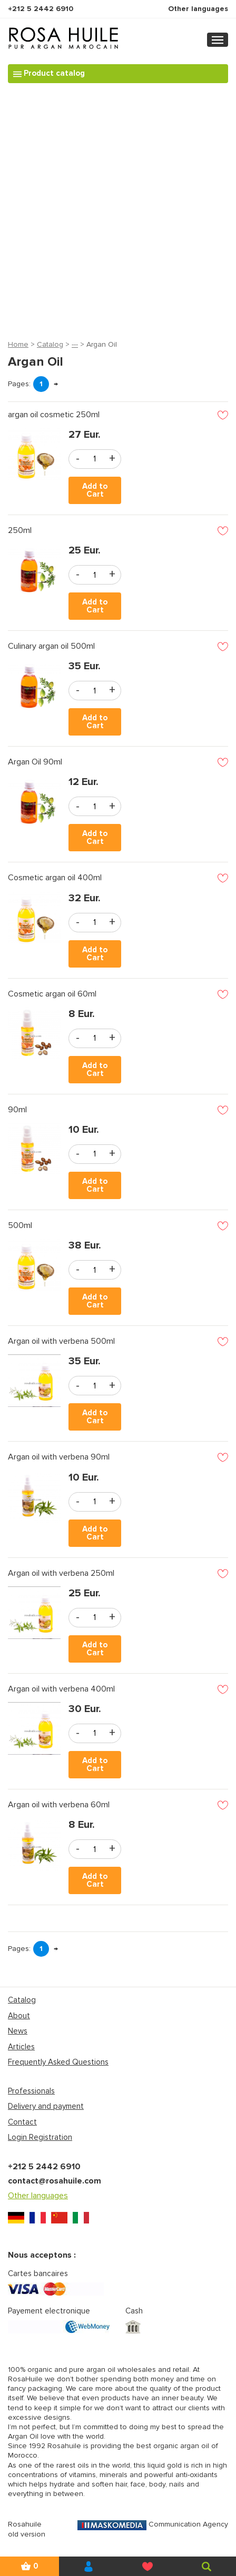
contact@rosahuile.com (54, 2181)
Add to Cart (94, 490)
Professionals (31, 2091)
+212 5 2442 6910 (40, 8)
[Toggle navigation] (217, 40)
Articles (21, 2046)
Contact (22, 2122)
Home (18, 344)
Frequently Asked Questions (58, 2062)
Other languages (198, 8)
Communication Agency (152, 2524)
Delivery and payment (46, 2106)
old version (26, 2534)
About (19, 2015)
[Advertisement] (118, 209)
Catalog (50, 344)
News (17, 2031)
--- (75, 344)
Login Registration (40, 2137)
